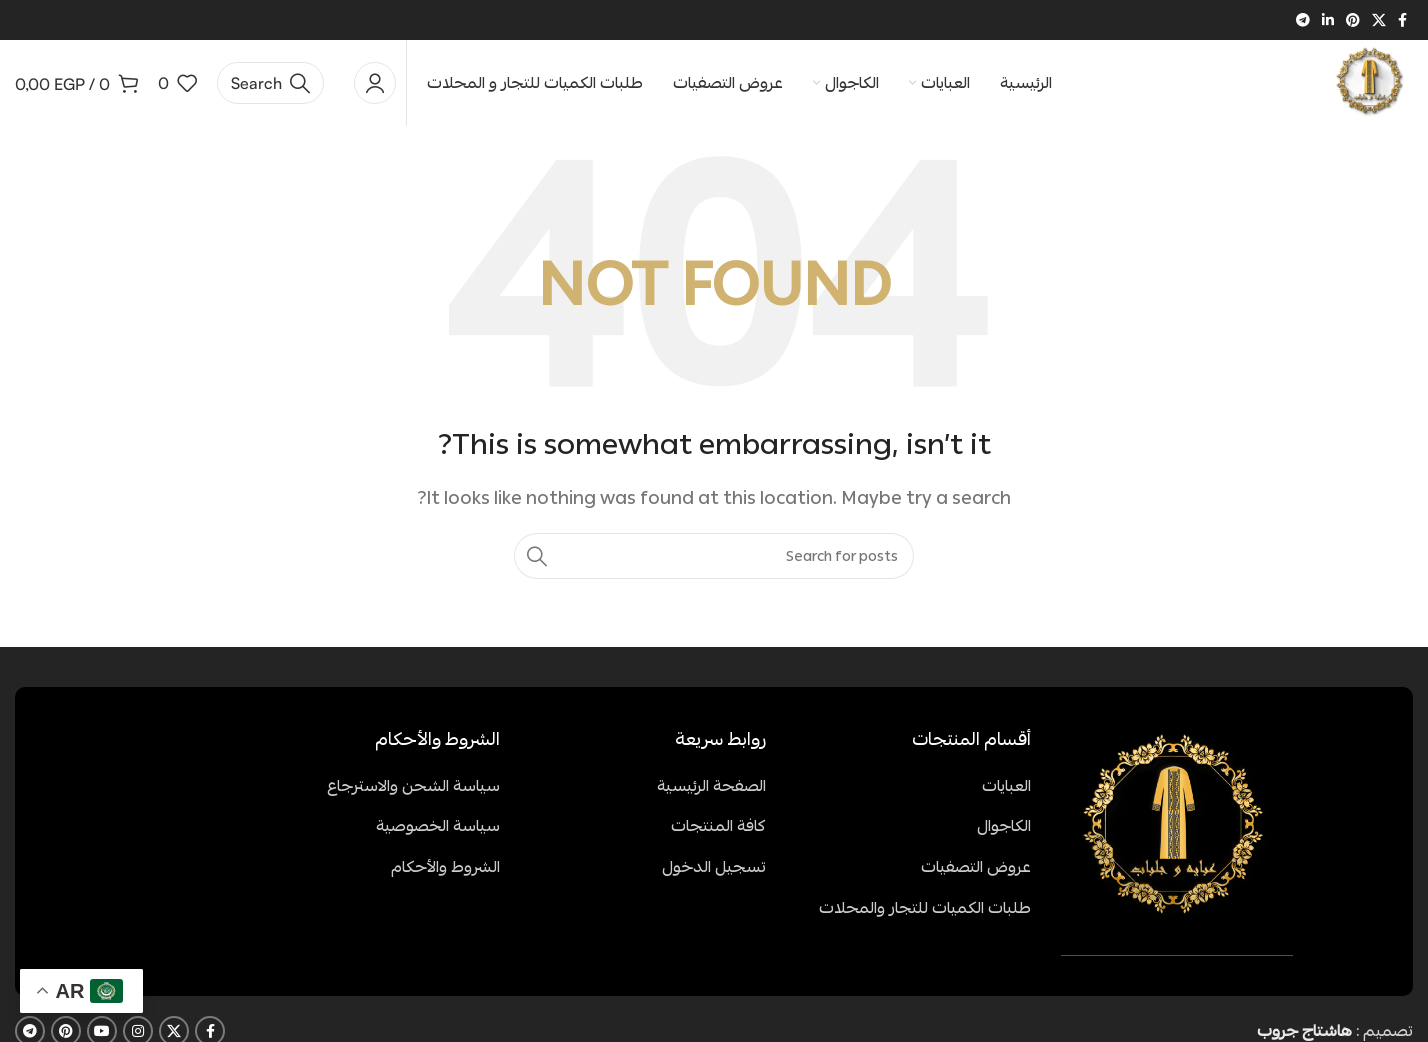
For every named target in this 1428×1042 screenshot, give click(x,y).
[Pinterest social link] (1353, 20)
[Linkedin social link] (1328, 20)
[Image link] (1177, 832)
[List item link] (914, 791)
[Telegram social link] (1303, 20)
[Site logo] (1368, 82)
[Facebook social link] (1402, 20)
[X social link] (1379, 20)
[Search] (270, 85)
